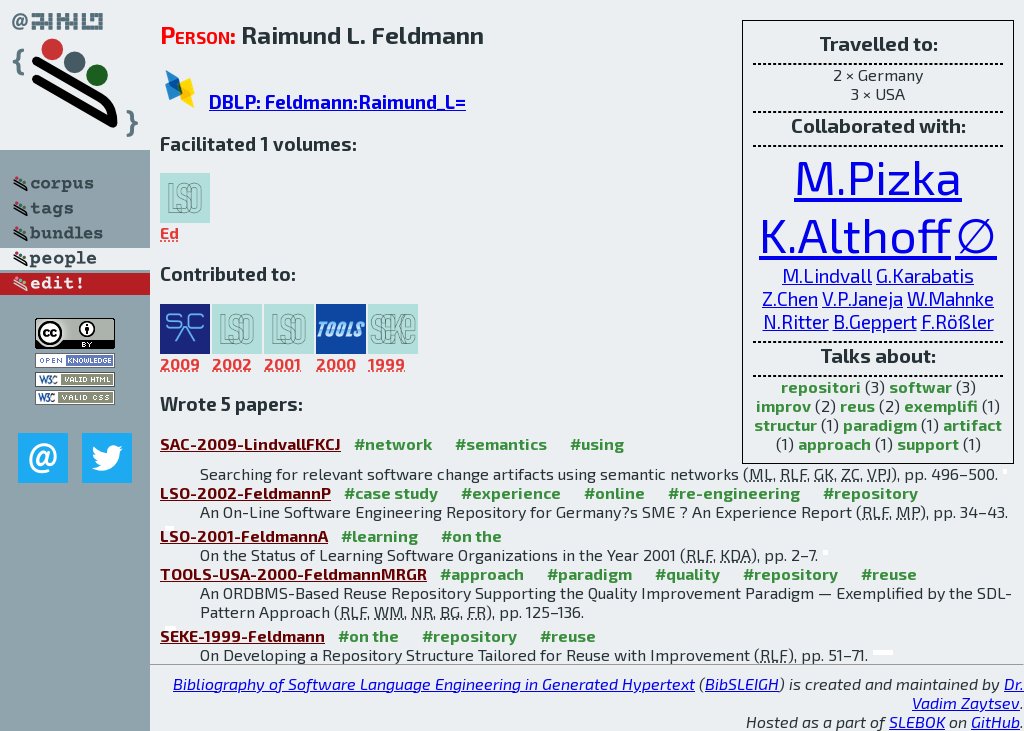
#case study (391, 492)
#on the (471, 535)
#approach (482, 573)
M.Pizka (878, 176)
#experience (511, 492)
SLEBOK (917, 721)
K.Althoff (855, 234)
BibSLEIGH (742, 683)
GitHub (995, 721)
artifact (972, 424)
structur (785, 424)
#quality (687, 573)
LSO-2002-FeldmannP (245, 492)
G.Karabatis (925, 275)
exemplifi (941, 405)
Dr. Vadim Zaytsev (968, 693)
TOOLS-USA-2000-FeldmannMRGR (293, 573)
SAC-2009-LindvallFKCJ (250, 443)
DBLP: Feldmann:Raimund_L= (337, 101)
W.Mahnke (950, 298)
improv (783, 405)
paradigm (880, 424)
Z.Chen (790, 298)
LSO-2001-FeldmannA (244, 535)
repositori (821, 386)
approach (834, 443)
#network (393, 443)
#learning (379, 535)
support (928, 443)
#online (614, 492)
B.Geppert (875, 321)
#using (597, 443)
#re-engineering (734, 492)
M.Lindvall (827, 275)
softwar (920, 386)
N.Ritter (796, 321)
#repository (870, 492)
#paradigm (589, 573)
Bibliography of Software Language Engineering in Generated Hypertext (434, 683)
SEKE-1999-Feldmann (242, 635)
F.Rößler (957, 321)
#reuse (889, 573)
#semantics (501, 443)
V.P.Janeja (862, 298)
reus (857, 405)
